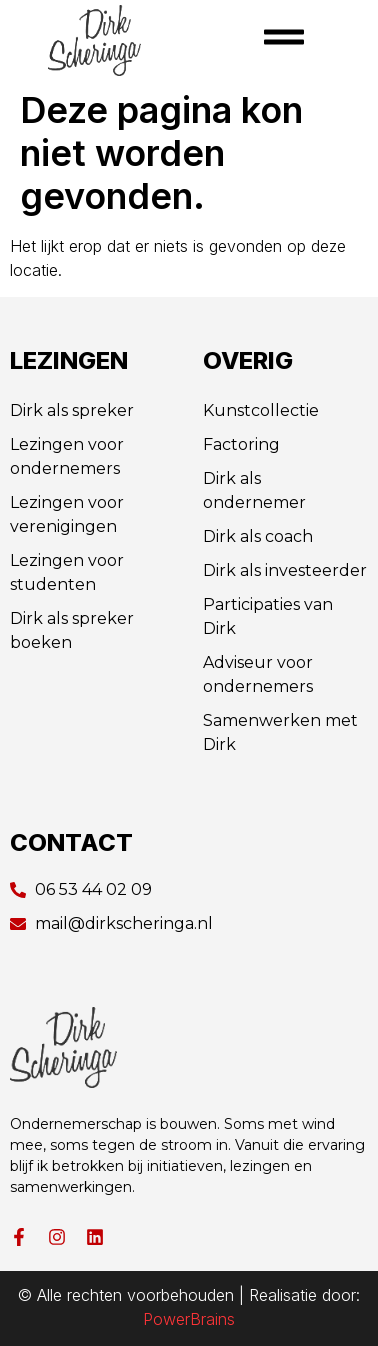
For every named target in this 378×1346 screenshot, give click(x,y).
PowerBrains (189, 1319)
